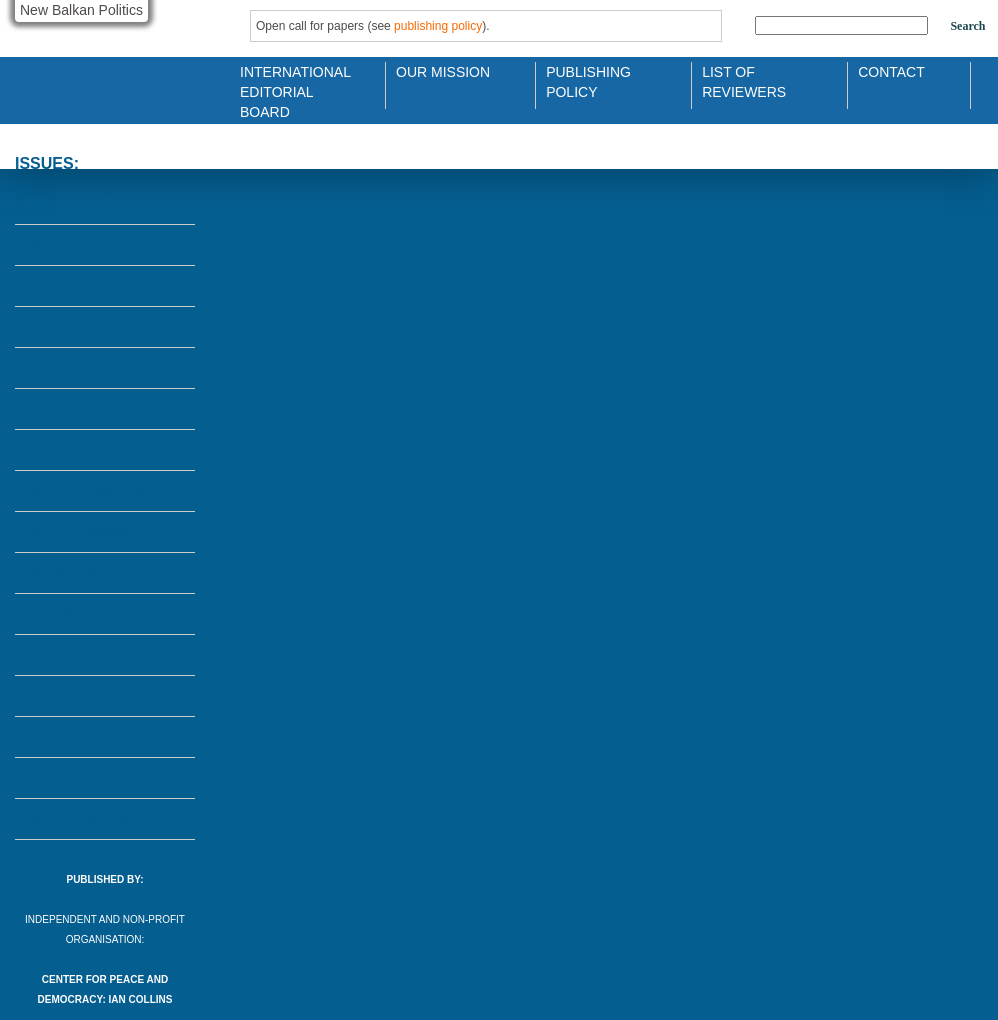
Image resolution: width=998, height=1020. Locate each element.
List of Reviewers (744, 80)
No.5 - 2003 (68, 696)
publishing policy (438, 26)
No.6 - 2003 (68, 655)
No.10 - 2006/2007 (89, 532)
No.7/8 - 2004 (74, 614)
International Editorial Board (290, 80)
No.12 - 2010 (72, 450)
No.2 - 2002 (68, 778)
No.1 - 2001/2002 (85, 819)
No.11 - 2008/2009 (89, 491)
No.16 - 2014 (72, 286)
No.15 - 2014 (72, 327)
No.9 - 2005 (68, 573)
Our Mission (443, 72)
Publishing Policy (588, 80)
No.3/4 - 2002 (74, 737)
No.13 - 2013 (72, 409)
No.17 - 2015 (72, 245)
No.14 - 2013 (72, 368)
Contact (891, 72)
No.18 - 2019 (72, 204)
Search (967, 26)
